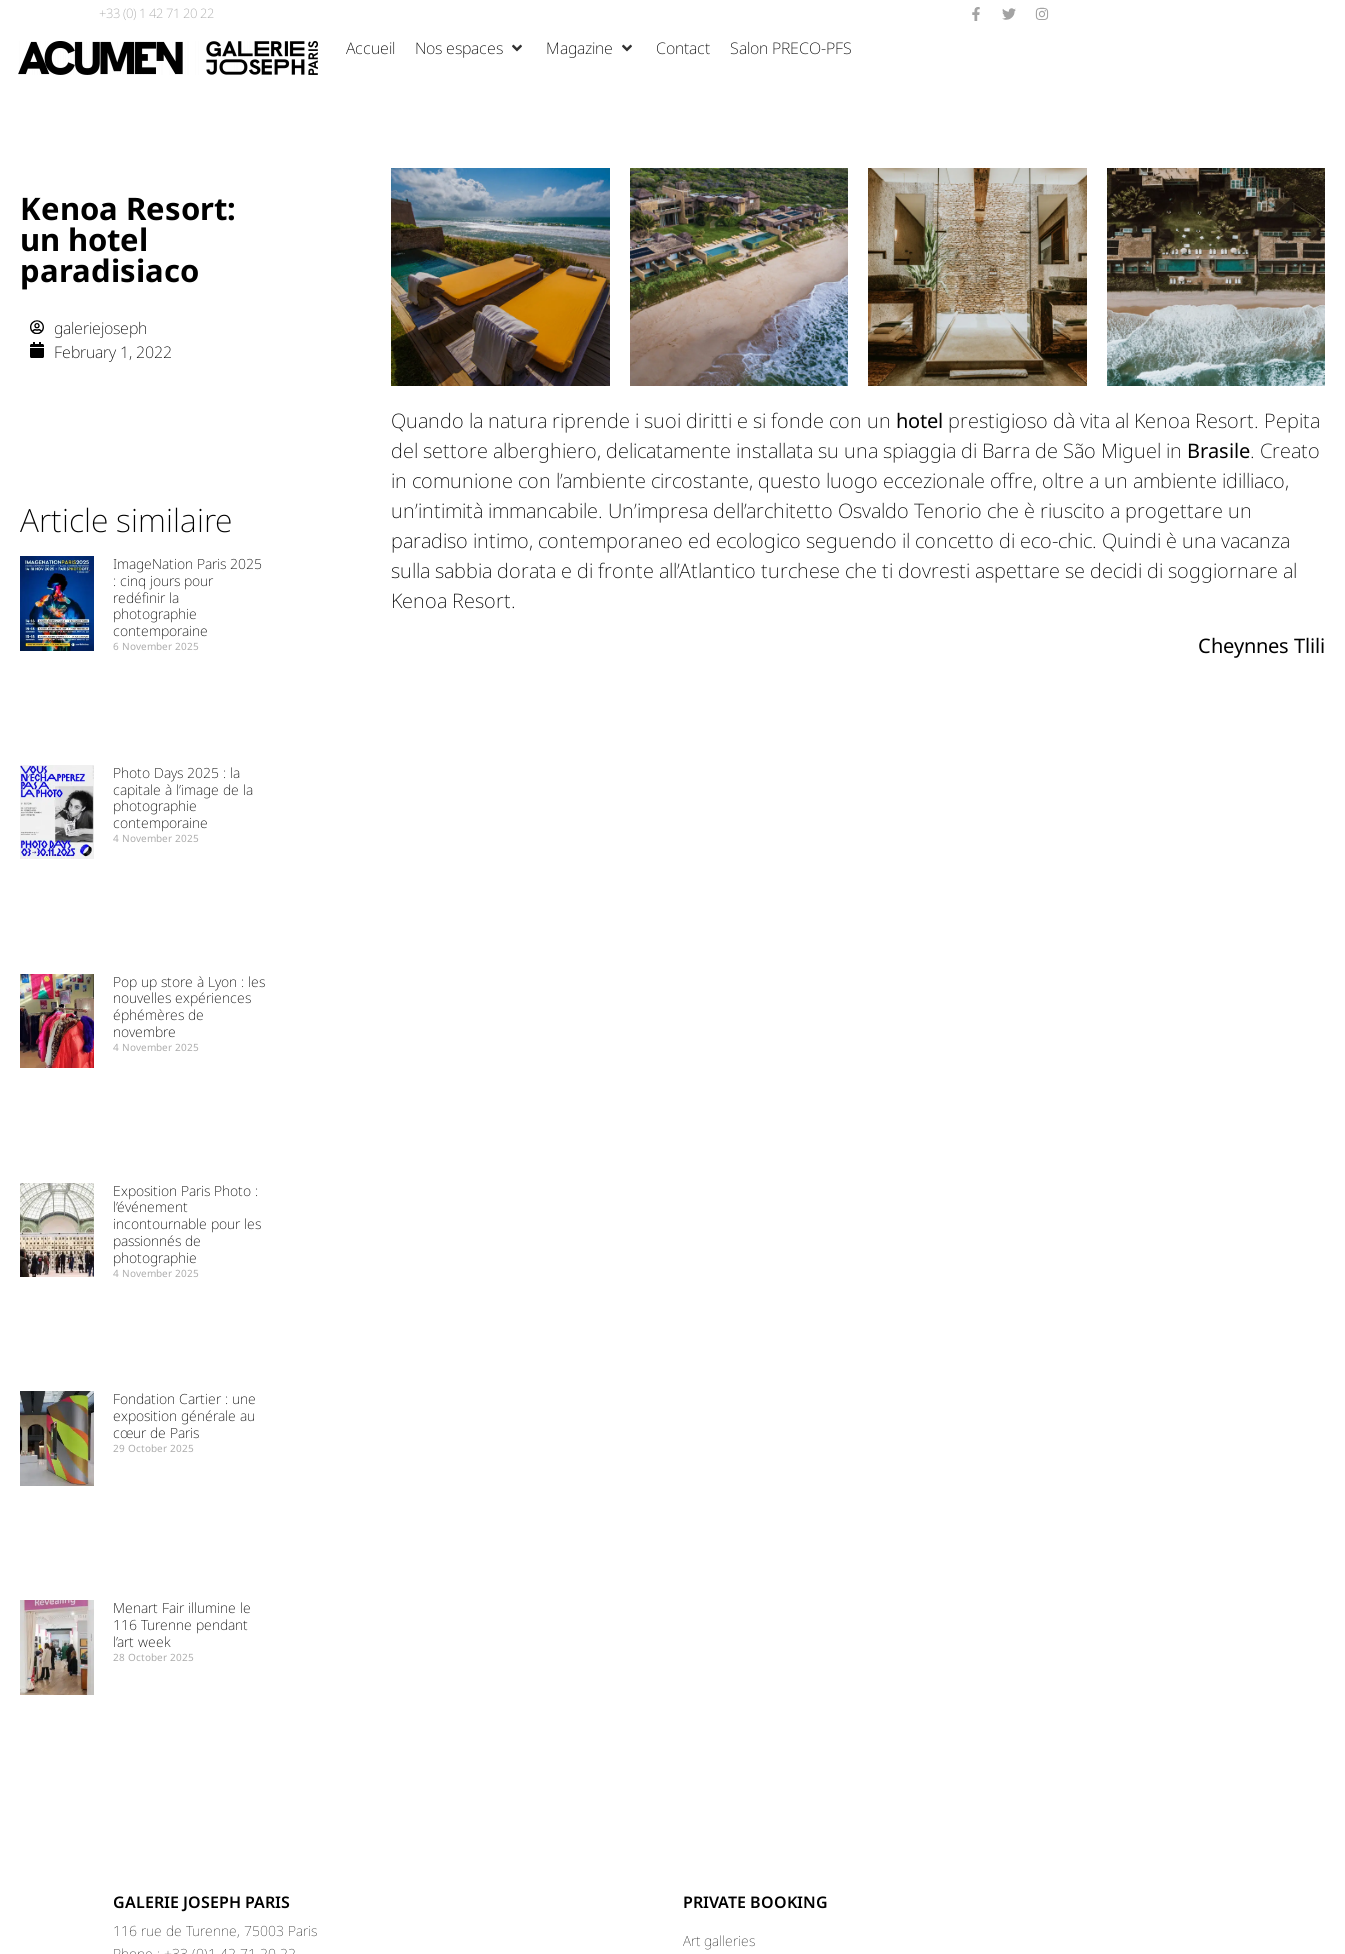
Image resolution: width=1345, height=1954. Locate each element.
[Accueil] (370, 48)
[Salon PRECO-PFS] (791, 48)
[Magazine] (591, 48)
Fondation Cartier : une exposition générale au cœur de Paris (184, 1415)
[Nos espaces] (470, 48)
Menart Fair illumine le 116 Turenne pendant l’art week (182, 1624)
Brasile (1218, 450)
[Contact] (683, 48)
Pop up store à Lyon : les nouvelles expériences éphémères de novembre (189, 1006)
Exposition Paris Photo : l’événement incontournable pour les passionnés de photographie (187, 1224)
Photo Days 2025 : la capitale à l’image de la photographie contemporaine (183, 797)
